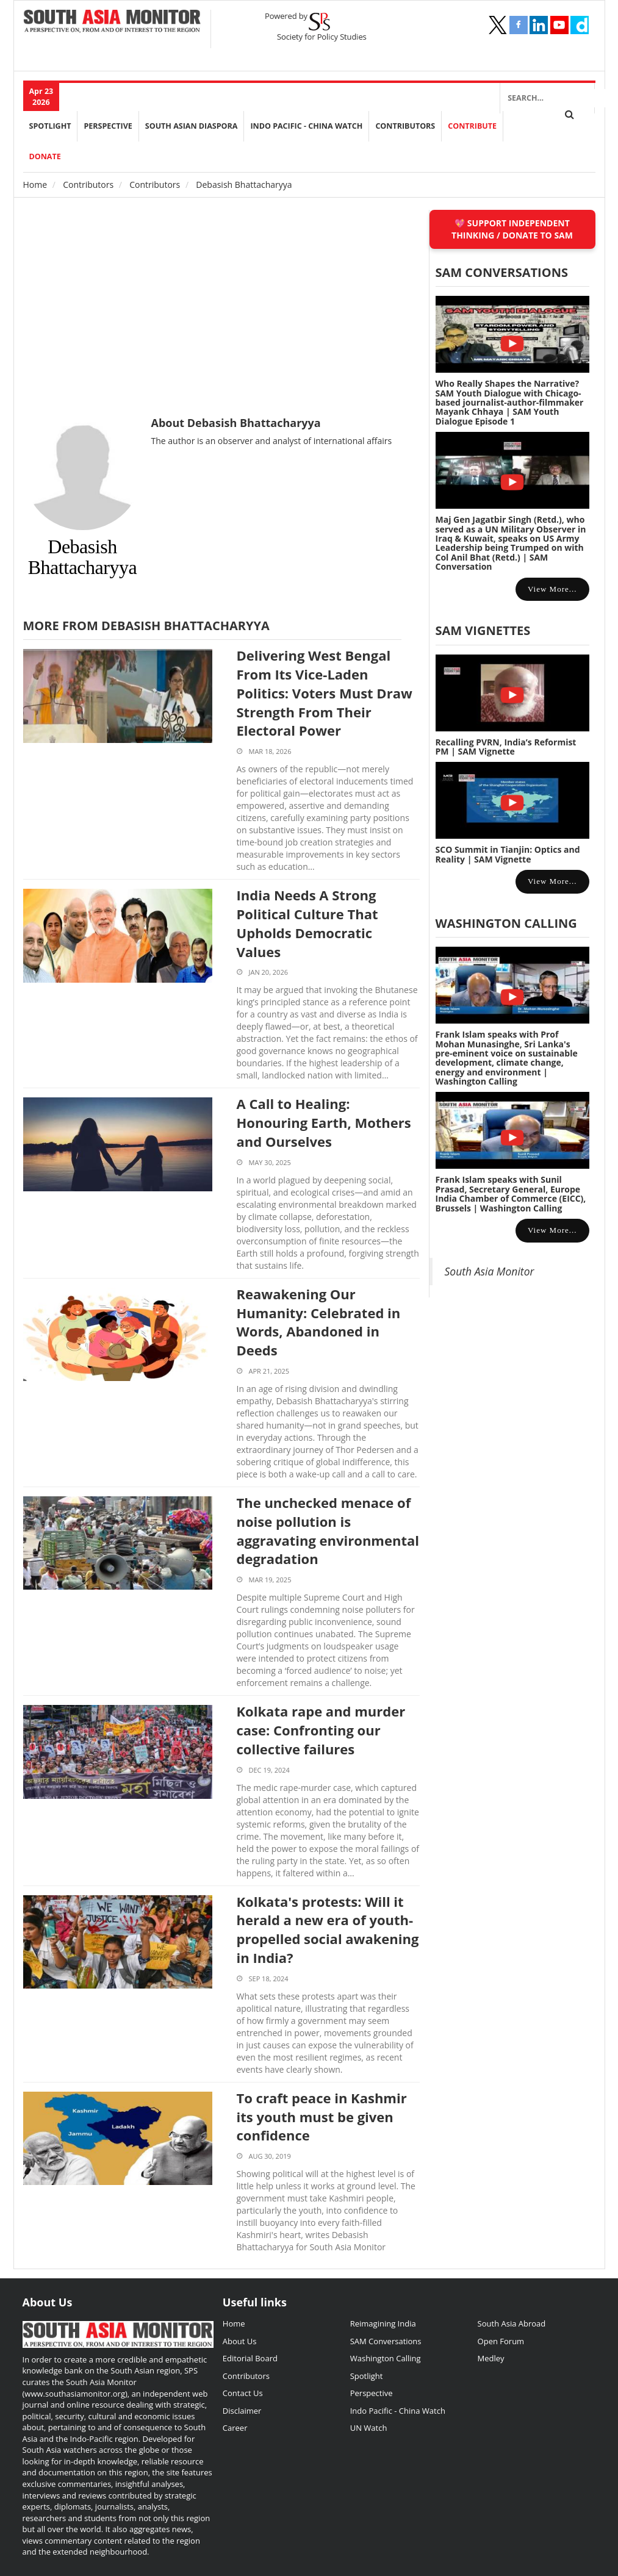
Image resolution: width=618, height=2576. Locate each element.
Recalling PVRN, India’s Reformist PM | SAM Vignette (506, 746)
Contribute (472, 126)
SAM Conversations (386, 2341)
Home (35, 184)
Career (235, 2427)
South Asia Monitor (489, 1271)
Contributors (405, 126)
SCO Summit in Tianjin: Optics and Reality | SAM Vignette (508, 854)
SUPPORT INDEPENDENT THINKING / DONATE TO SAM (512, 229)
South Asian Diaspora (191, 126)
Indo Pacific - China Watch (306, 126)
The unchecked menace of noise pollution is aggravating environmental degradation (328, 1530)
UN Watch (368, 2427)
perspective (108, 126)
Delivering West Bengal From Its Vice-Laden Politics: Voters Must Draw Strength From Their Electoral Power (324, 692)
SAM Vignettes (483, 630)
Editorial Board (250, 2358)
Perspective (371, 2393)
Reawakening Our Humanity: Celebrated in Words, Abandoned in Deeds (319, 1322)
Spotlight (50, 126)
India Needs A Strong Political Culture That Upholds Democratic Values (307, 923)
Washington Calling (506, 923)
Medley (491, 2358)
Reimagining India (383, 2323)
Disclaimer (242, 2410)
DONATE (45, 156)
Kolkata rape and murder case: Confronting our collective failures (321, 1730)
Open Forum (501, 2341)
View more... (552, 589)
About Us (240, 2341)
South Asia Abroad (512, 2323)
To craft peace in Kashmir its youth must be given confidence (322, 2117)
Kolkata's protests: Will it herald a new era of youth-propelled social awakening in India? (328, 1929)
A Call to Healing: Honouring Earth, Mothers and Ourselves (324, 1122)
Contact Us (243, 2393)
